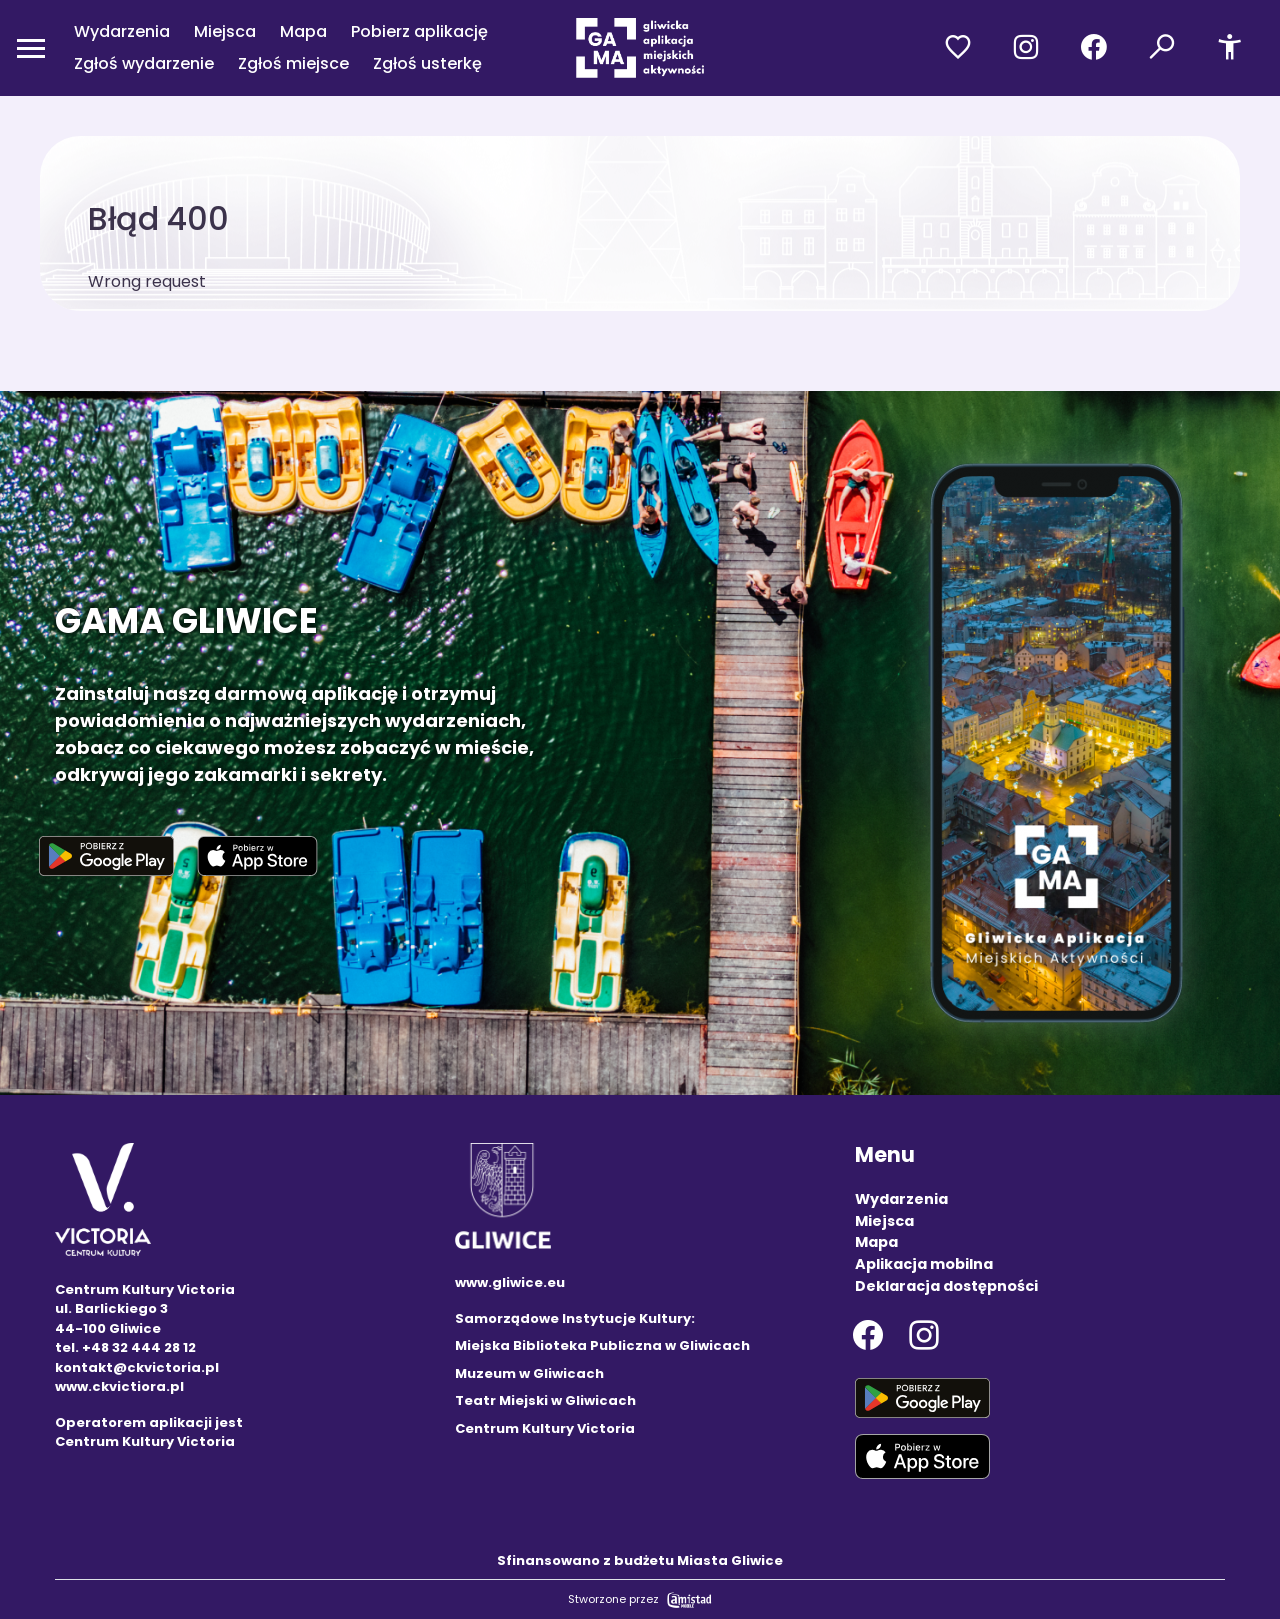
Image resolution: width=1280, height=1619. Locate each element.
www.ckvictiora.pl (119, 1386)
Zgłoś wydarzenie (144, 63)
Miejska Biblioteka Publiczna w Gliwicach (602, 1345)
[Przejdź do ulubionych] (958, 48)
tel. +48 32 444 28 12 (125, 1347)
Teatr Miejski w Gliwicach (545, 1400)
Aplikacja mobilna (924, 1264)
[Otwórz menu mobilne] (31, 48)
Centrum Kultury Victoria (545, 1428)
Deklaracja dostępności (946, 1286)
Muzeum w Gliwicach (529, 1373)
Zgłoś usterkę (427, 63)
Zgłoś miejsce (293, 63)
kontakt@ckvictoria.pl (137, 1367)
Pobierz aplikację (419, 31)
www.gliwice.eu (510, 1282)
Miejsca (225, 31)
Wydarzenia (122, 31)
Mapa (303, 31)
